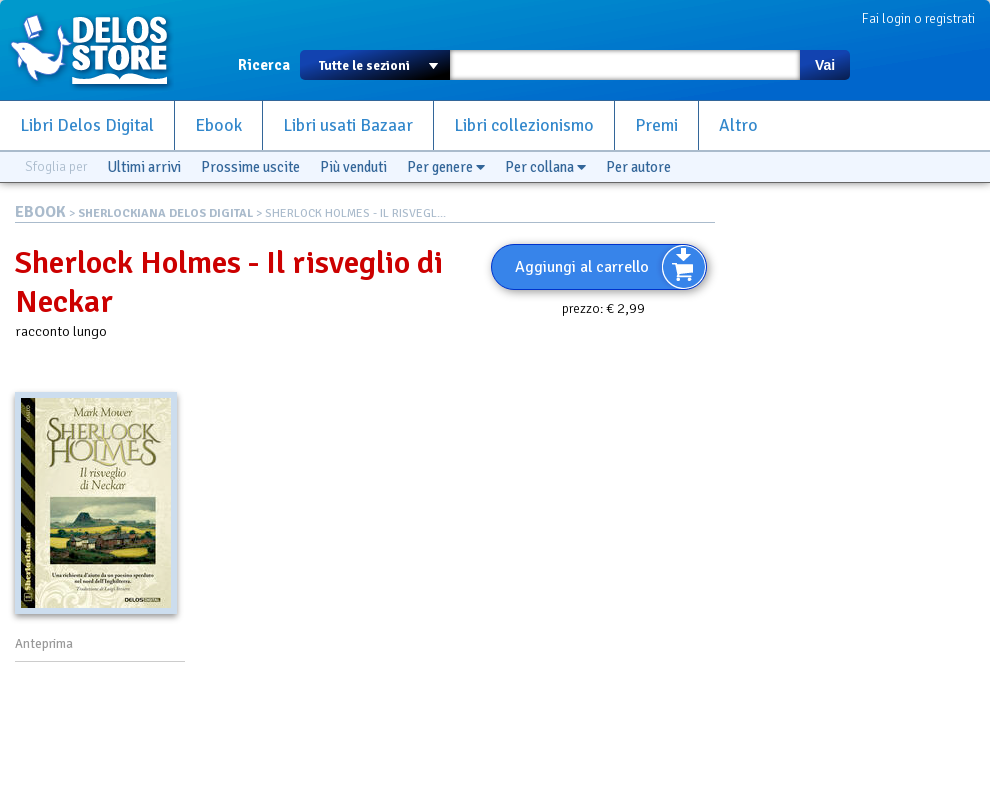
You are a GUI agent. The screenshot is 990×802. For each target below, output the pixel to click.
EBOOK (40, 212)
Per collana (545, 167)
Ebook (218, 125)
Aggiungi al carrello (582, 267)
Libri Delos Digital (87, 125)
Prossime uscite (250, 167)
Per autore (638, 167)
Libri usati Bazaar (348, 125)
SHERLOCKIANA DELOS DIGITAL (165, 213)
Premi (656, 125)
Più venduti (353, 167)
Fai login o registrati (918, 18)
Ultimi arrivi (144, 167)
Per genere (446, 167)
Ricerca (264, 65)
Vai (825, 65)
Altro (738, 125)
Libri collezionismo (524, 125)
